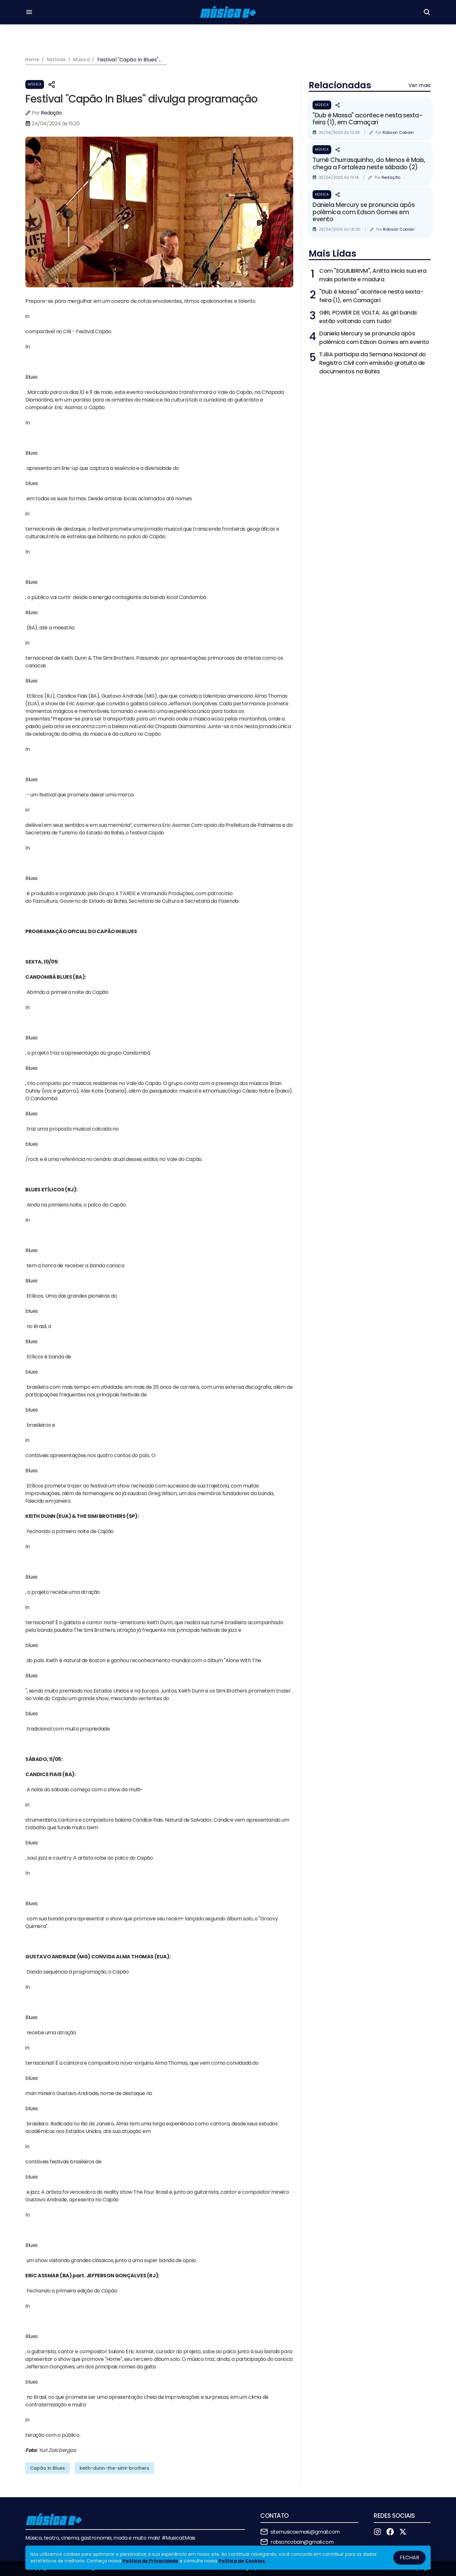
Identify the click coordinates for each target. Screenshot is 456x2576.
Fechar (409, 2557)
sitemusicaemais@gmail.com (305, 2532)
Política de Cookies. (242, 2561)
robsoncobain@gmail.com (301, 2542)
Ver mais (419, 85)
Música (34, 84)
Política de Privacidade (150, 2561)
